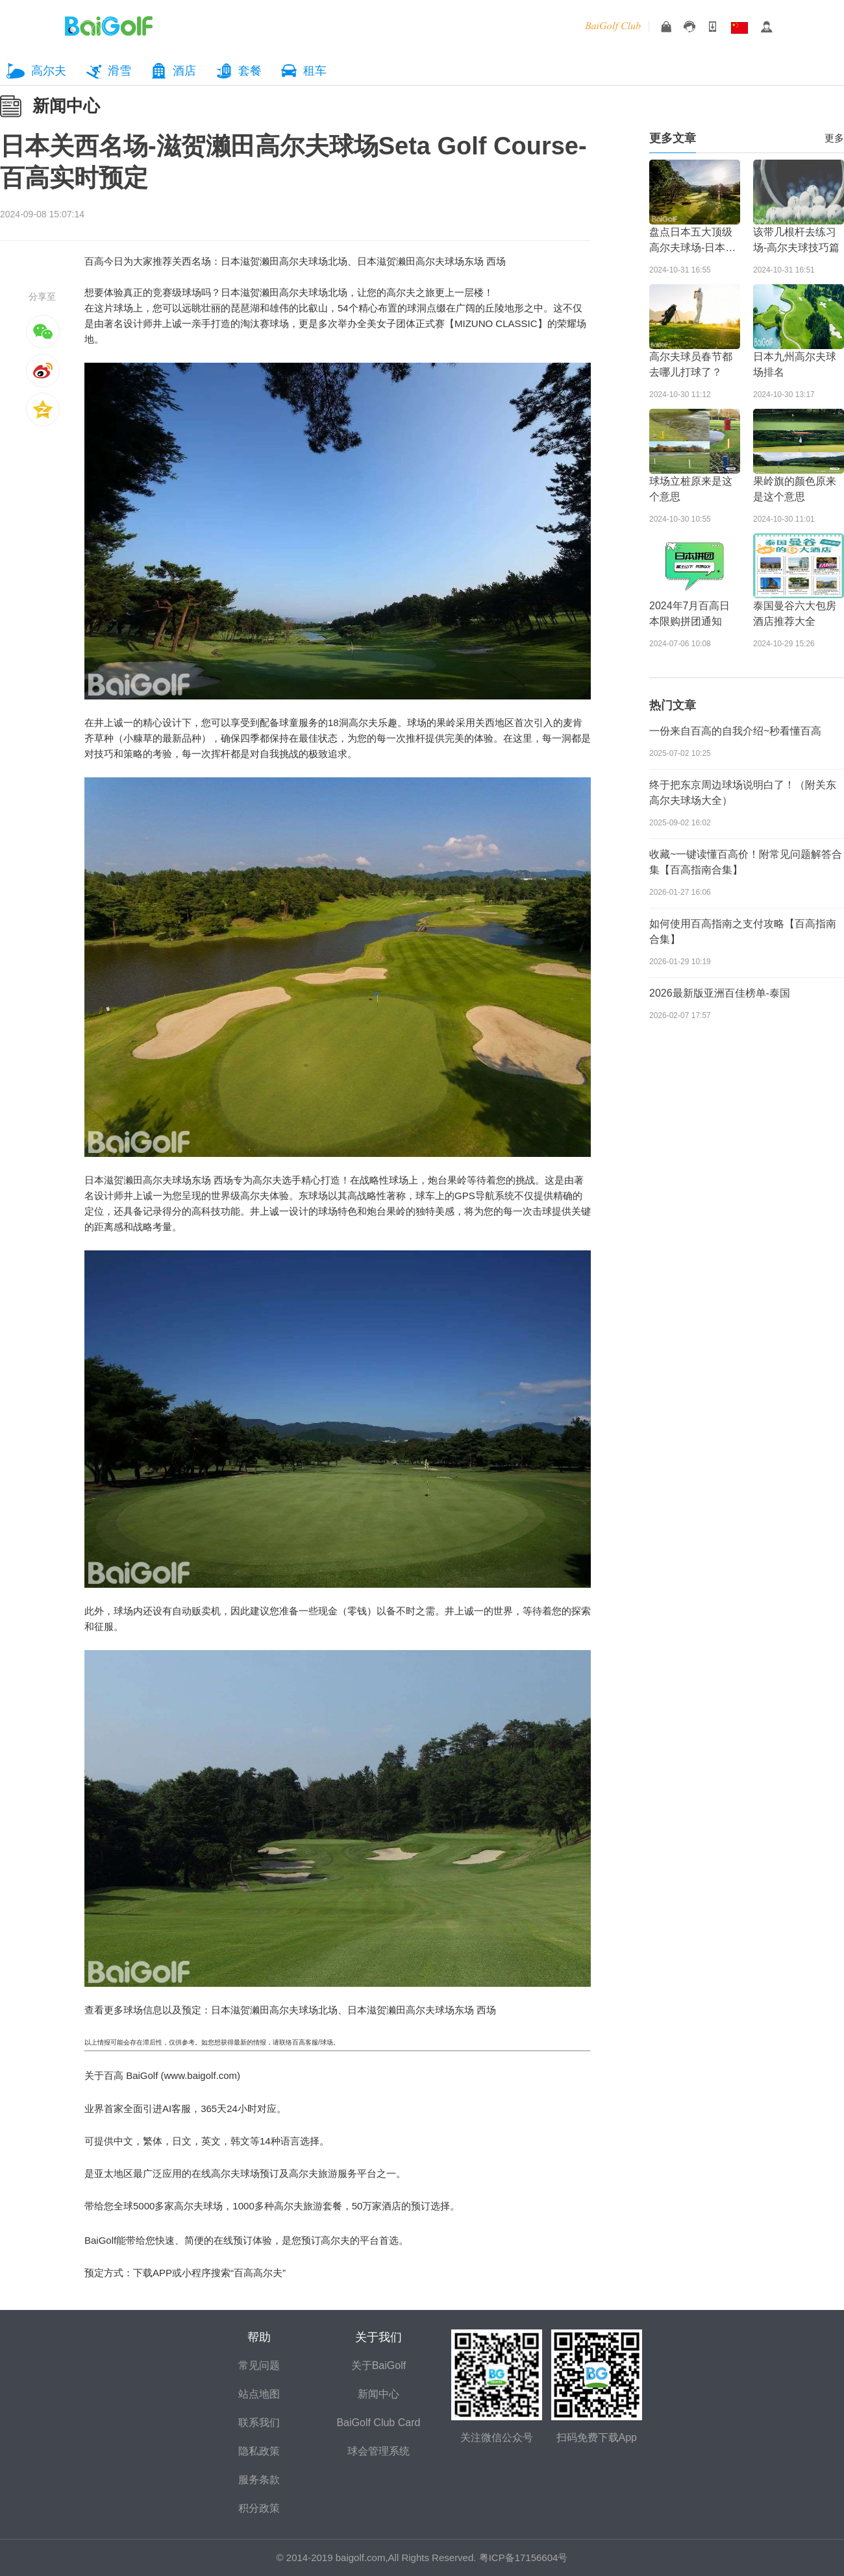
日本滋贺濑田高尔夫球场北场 (284, 261)
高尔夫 (48, 70)
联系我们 (259, 2422)
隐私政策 (259, 2451)
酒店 (184, 70)
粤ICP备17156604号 (523, 2557)
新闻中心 (66, 105)
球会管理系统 (378, 2451)
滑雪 (119, 70)
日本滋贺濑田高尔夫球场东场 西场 (431, 261)
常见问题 (259, 2365)
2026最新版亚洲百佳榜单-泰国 (719, 993)
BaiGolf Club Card (378, 2422)
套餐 (250, 70)
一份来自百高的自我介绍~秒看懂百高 (735, 730)
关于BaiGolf (378, 2365)
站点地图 (259, 2394)
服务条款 (259, 2479)
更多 (834, 137)
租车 (315, 70)
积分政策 (259, 2508)
